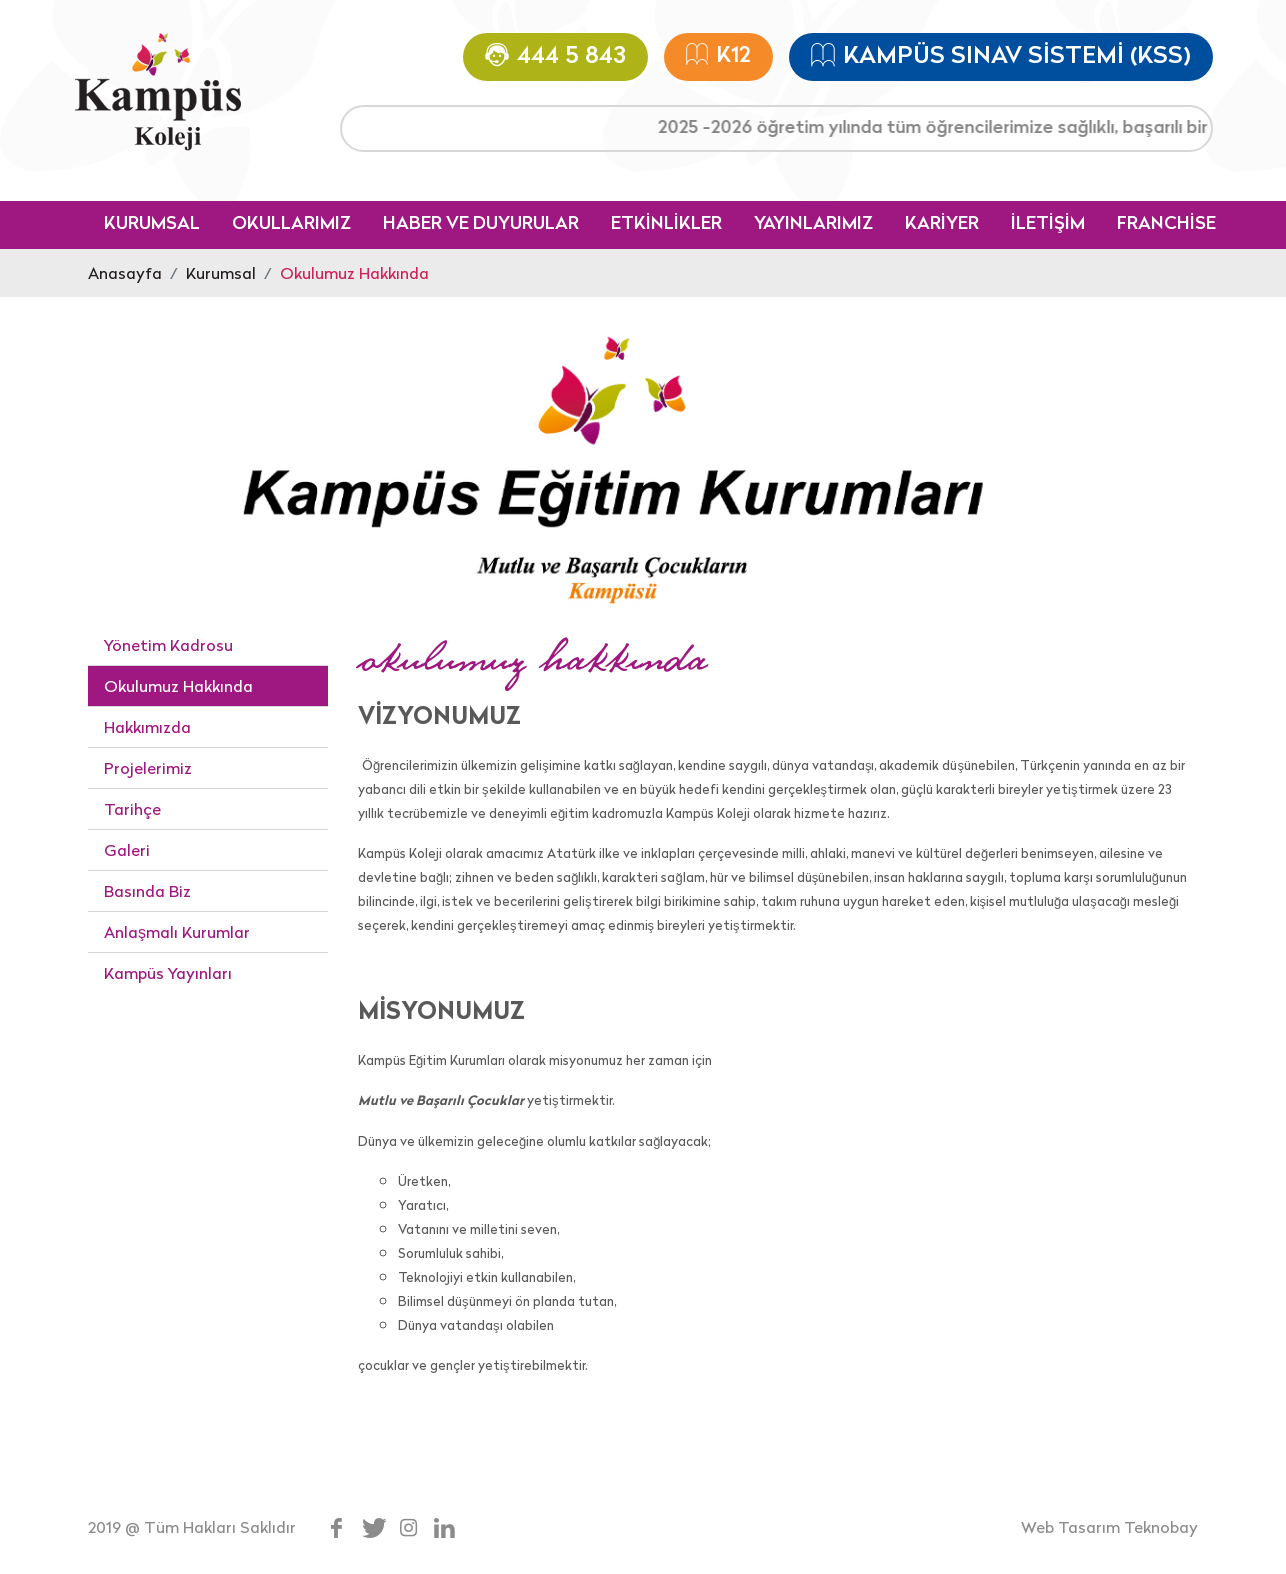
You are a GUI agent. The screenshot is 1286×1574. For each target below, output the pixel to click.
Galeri (127, 850)
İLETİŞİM (1048, 224)
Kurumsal (221, 273)
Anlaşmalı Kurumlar (177, 932)
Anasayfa (125, 273)
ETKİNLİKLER (666, 224)
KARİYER (942, 224)
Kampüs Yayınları (168, 973)
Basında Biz (147, 891)
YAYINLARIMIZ (813, 224)
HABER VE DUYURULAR (481, 224)
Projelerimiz (148, 768)
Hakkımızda (147, 727)
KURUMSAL (152, 224)
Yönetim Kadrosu (168, 645)
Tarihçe (132, 809)
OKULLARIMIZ (291, 224)
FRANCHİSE (1166, 224)
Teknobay (1161, 1527)
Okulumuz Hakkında (354, 273)
